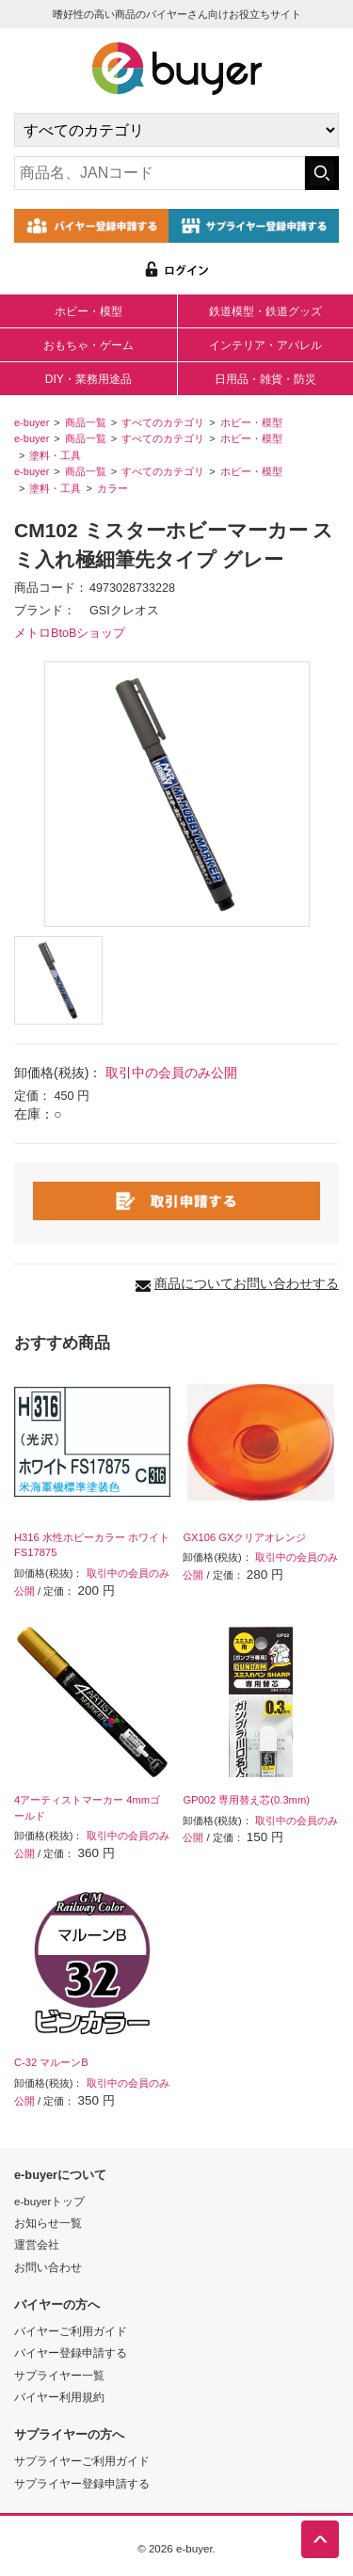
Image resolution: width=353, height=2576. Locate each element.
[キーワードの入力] (159, 173)
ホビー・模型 (88, 311)
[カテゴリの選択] (176, 130)
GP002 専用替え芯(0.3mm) (246, 1799)
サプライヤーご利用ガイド (82, 2461)
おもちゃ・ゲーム (88, 345)
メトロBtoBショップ (69, 633)
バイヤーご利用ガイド (70, 2331)
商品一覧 (85, 422)
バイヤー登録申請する (70, 2352)
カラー (112, 488)
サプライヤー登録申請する (82, 2483)
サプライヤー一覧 (59, 2375)
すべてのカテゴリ (162, 422)
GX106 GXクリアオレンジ (244, 1537)
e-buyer (31, 422)
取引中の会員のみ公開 (171, 1072)
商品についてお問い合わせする (246, 1283)
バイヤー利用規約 (59, 2397)
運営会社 (36, 2244)
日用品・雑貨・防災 (265, 379)
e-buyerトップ (49, 2201)
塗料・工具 (55, 455)
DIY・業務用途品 (88, 379)
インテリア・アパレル (265, 345)
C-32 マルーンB (51, 2062)
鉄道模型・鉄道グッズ (265, 311)
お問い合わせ (48, 2267)
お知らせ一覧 (48, 2223)
